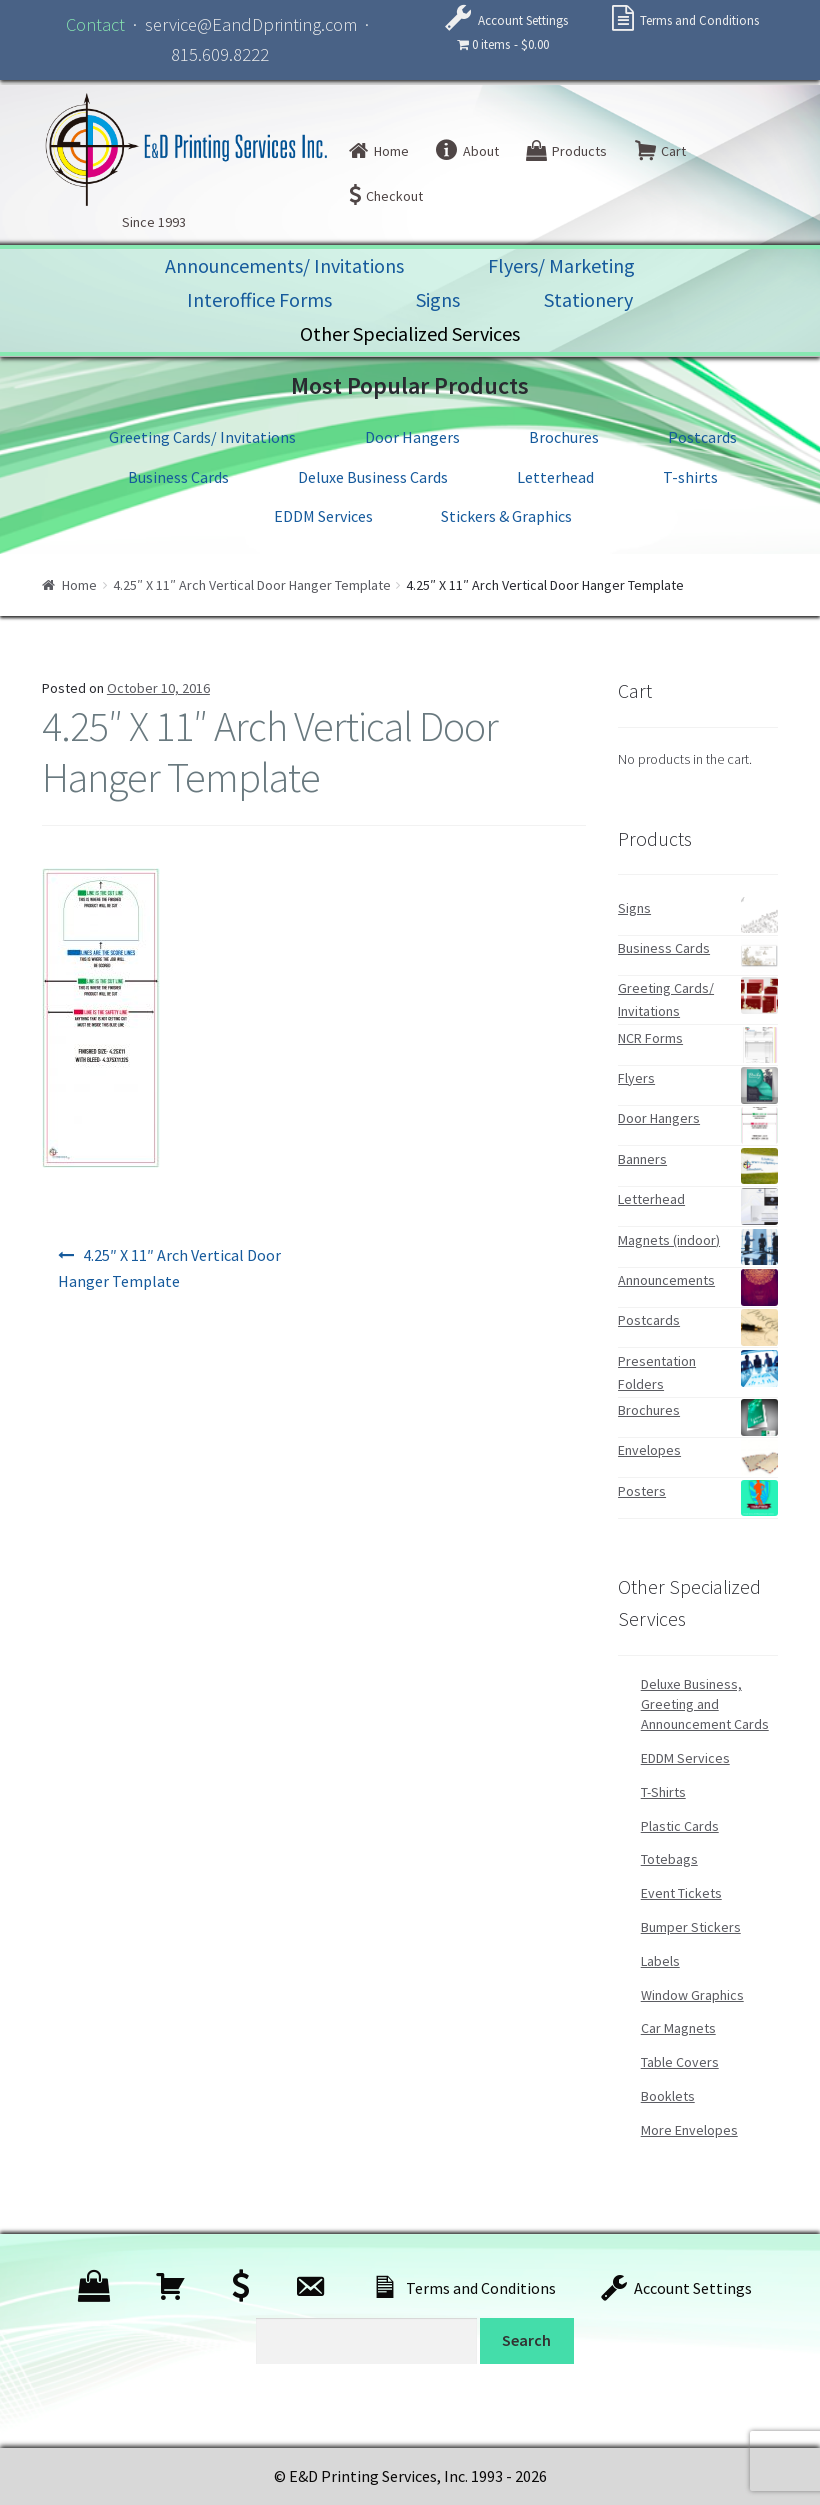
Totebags (669, 1859)
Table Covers (680, 2062)
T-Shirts (663, 1792)
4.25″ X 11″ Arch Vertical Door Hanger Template (252, 585)
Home (79, 585)
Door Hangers (412, 437)
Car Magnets (678, 2028)
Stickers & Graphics (506, 516)
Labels (660, 1961)
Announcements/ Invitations (284, 265)
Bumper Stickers (691, 1927)
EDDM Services (323, 516)
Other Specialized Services (410, 333)
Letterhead (555, 477)
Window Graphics (692, 1995)
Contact (95, 24)
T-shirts (690, 477)
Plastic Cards (680, 1826)
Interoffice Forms (259, 299)
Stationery (588, 299)
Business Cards (178, 477)
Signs (438, 299)
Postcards (702, 437)
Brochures (564, 437)
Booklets (668, 2096)
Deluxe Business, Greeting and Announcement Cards (705, 1704)
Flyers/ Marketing (561, 265)
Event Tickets (681, 1893)
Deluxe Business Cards (373, 477)
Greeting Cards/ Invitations (202, 437)
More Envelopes (689, 2130)
